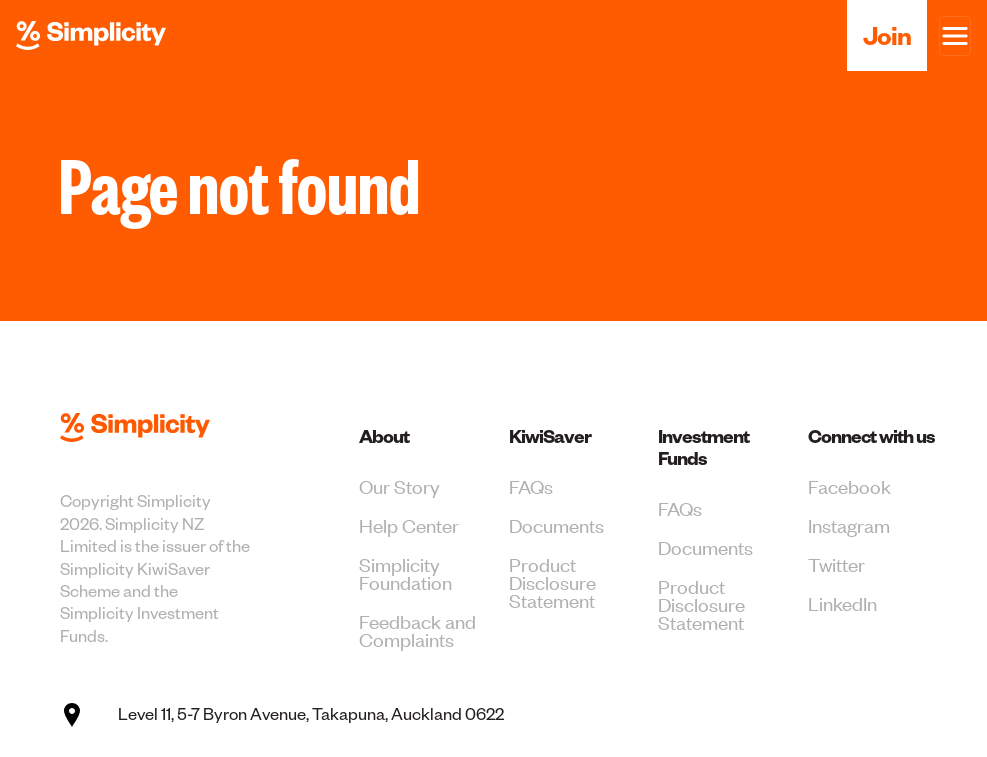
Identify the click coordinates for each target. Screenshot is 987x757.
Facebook (849, 485)
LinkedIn (842, 602)
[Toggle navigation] (955, 36)
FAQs (531, 485)
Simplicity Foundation (405, 572)
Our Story (399, 485)
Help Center (409, 524)
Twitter (836, 563)
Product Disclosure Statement (552, 581)
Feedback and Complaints (417, 629)
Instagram (849, 524)
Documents (556, 524)
